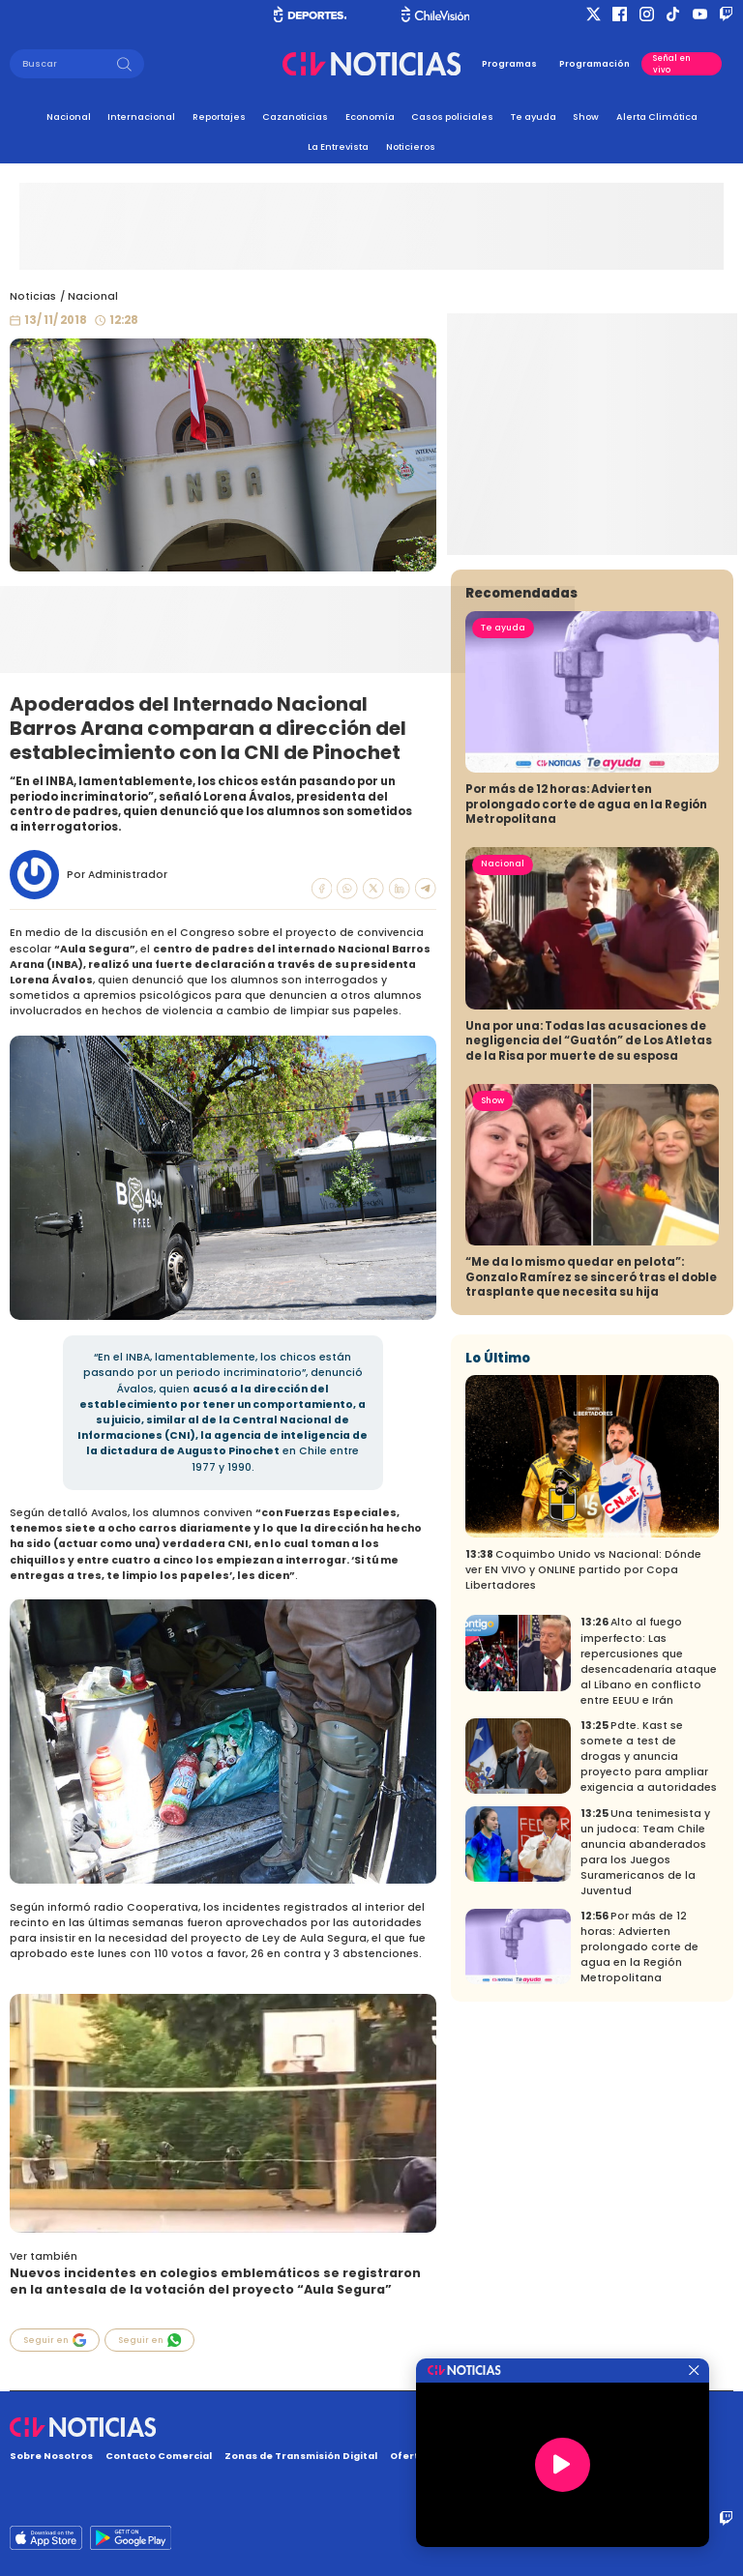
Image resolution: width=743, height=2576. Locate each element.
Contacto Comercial (158, 2455)
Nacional (68, 116)
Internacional (141, 116)
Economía (370, 116)
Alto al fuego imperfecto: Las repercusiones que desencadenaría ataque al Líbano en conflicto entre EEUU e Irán (648, 1833)
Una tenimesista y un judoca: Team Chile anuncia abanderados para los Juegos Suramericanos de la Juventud (645, 2024)
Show (586, 116)
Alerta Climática (657, 116)
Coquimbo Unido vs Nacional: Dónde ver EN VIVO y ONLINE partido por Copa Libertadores (583, 1742)
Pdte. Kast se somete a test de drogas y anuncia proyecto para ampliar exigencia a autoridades (648, 1928)
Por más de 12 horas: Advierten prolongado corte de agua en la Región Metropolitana (586, 976)
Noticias (33, 296)
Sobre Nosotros (51, 2455)
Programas (509, 64)
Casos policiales (452, 116)
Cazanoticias (295, 116)
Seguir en (55, 2340)
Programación (594, 64)
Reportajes (219, 116)
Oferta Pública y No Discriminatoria (482, 2455)
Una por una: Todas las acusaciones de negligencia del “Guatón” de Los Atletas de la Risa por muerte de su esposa (588, 1213)
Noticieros (410, 146)
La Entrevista (338, 146)
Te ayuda (533, 116)
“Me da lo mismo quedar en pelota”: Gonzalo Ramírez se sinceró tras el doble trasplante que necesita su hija (591, 1449)
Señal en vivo (672, 63)
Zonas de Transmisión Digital (300, 2455)
